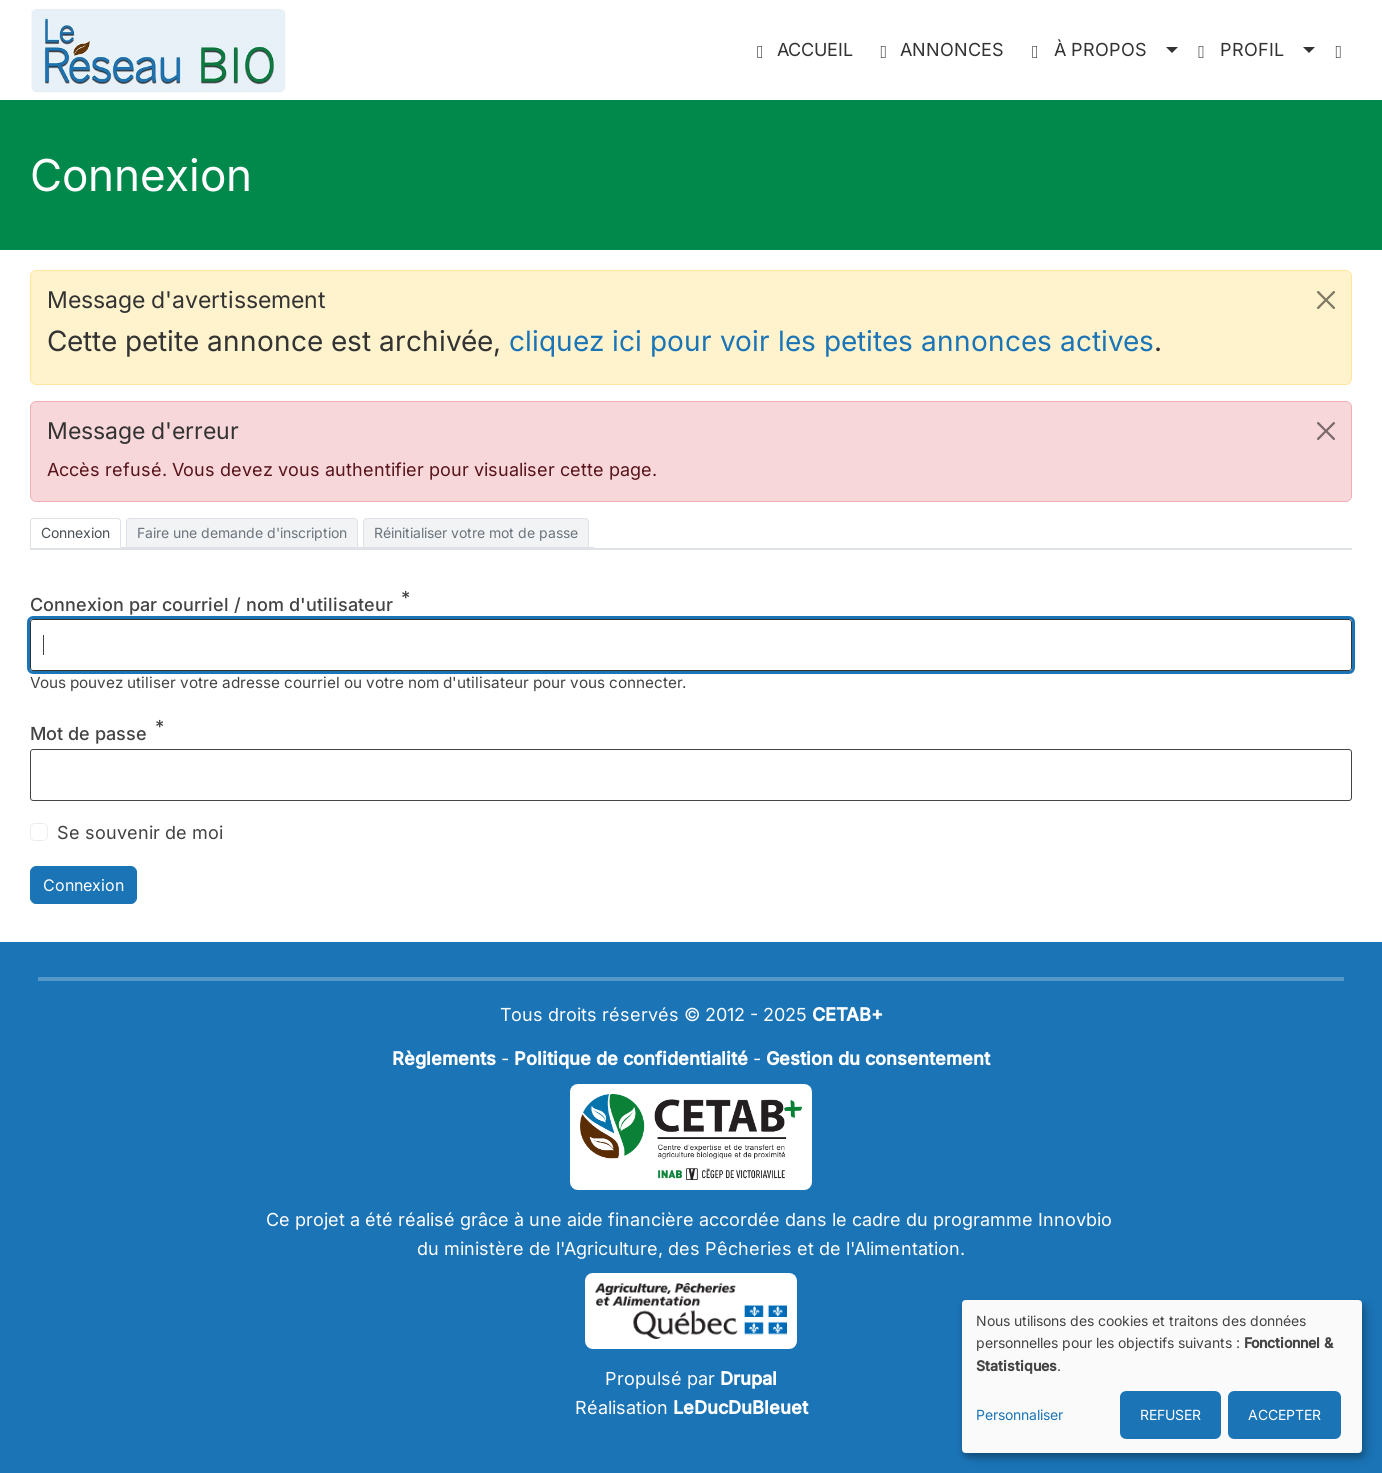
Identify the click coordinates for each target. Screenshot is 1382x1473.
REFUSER (1170, 1414)
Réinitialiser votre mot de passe (476, 532)
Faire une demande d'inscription (242, 532)
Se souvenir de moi (140, 832)
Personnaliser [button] (1019, 1414)
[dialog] (1162, 1376)
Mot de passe (88, 733)
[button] (1105, 50)
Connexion (75, 532)
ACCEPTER (1284, 1414)
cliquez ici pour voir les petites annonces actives (831, 341)
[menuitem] (809, 50)
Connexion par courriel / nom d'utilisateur (211, 604)
